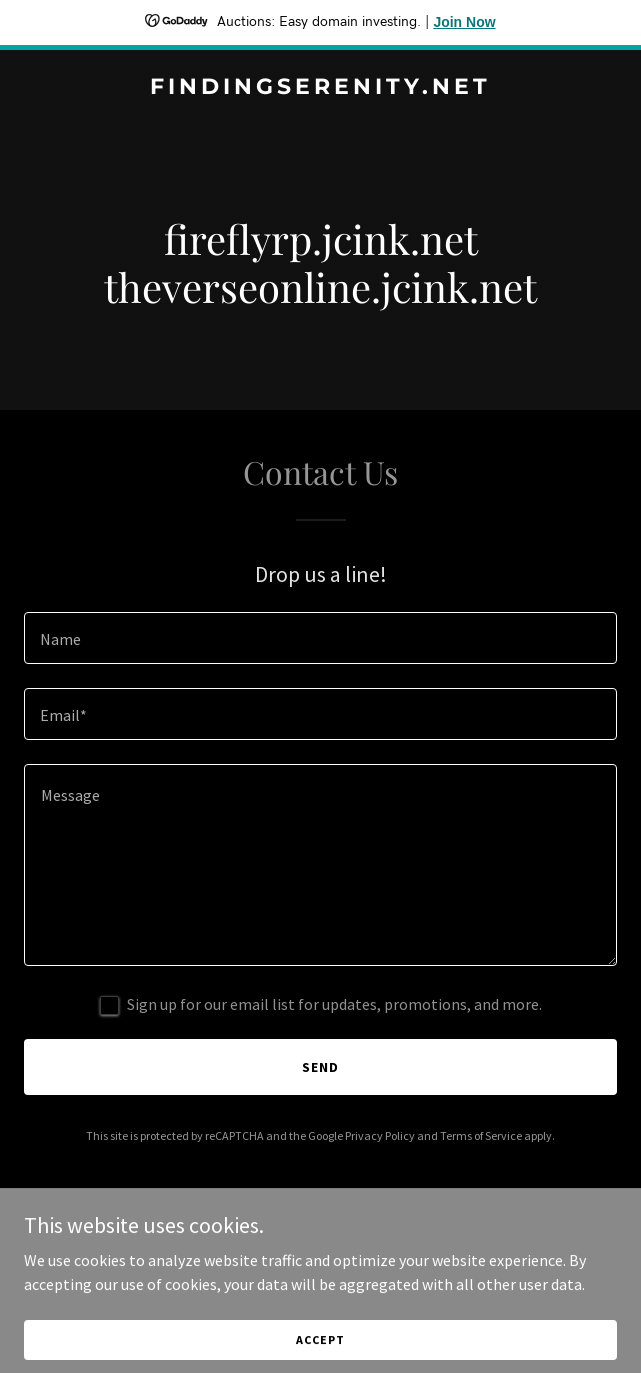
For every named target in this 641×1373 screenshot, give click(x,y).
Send (320, 1067)
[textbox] (320, 638)
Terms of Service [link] (481, 1135)
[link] (320, 88)
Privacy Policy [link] (380, 1135)
